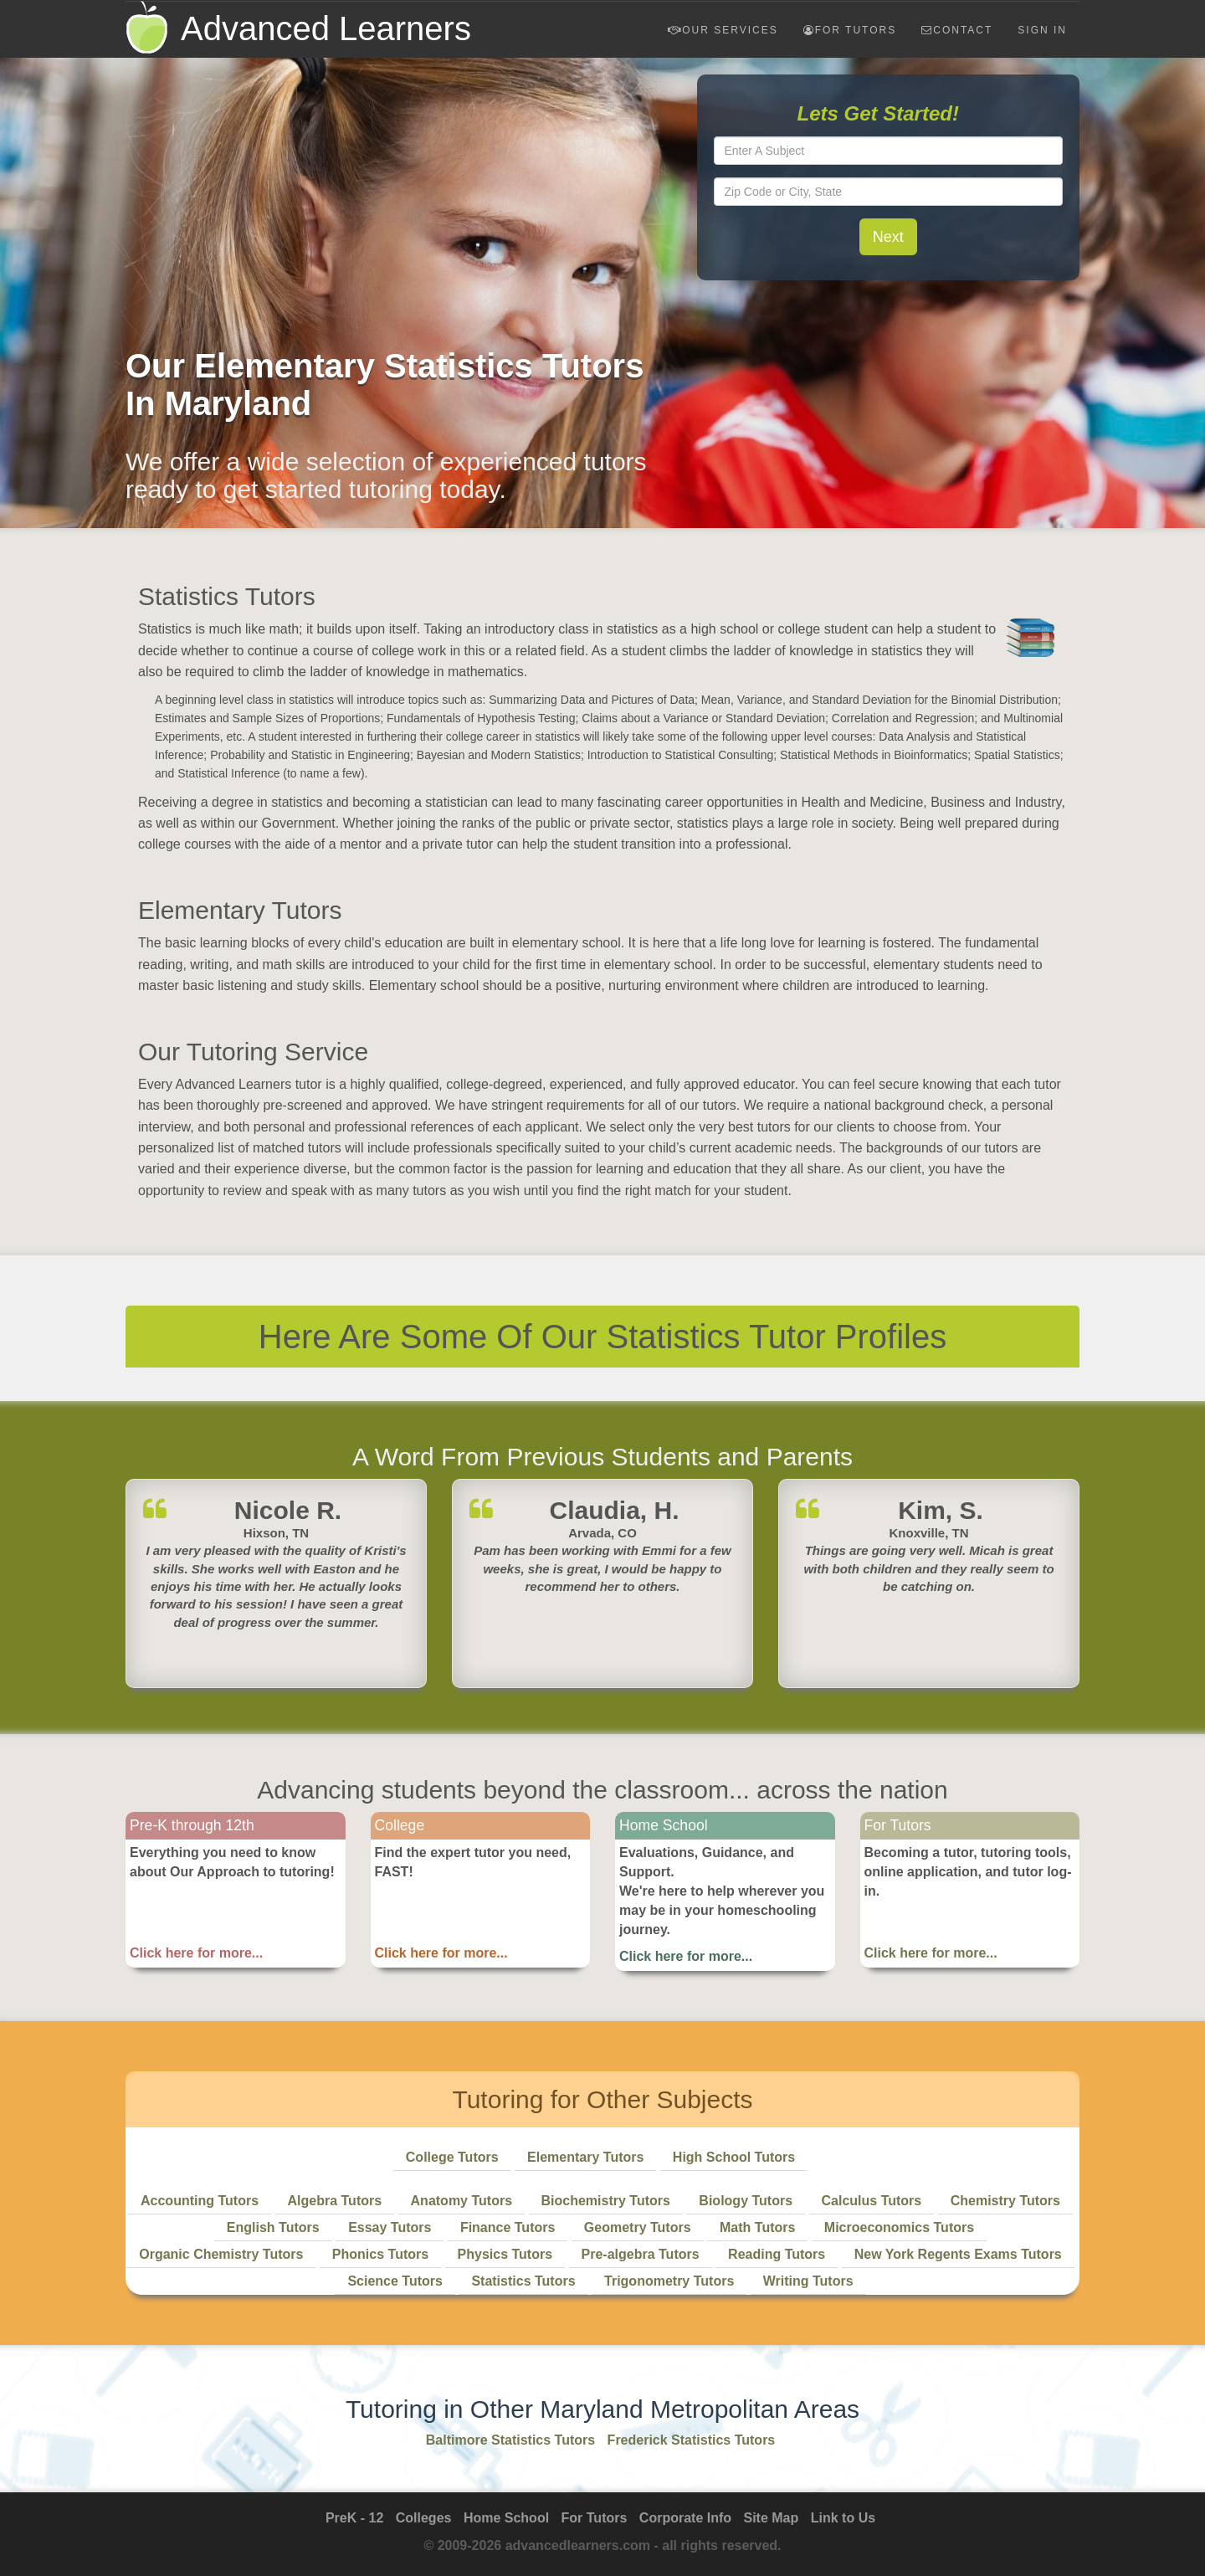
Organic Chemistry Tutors (221, 2254)
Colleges (424, 2518)
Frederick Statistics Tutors (692, 2440)
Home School (506, 2518)
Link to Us (843, 2518)
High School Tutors (734, 2157)
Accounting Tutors (200, 2201)
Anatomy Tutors (461, 2201)
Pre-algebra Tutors (641, 2254)
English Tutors (273, 2227)
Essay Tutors (389, 2227)
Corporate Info (685, 2518)
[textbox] (889, 150)
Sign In (1042, 30)
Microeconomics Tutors (899, 2227)
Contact (956, 30)
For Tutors (850, 30)
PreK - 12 (354, 2518)
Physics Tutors (505, 2254)
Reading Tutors (776, 2254)
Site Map (771, 2518)
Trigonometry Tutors (669, 2281)
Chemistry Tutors (1005, 2201)
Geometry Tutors (637, 2227)
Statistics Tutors (523, 2281)
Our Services (722, 30)
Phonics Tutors (380, 2254)
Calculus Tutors (872, 2201)
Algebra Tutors (335, 2201)
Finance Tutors (508, 2227)
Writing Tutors (808, 2281)
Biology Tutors (745, 2201)
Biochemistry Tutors (605, 2201)
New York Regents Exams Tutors (958, 2254)
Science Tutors (395, 2281)
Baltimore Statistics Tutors (510, 2440)
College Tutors (452, 2157)
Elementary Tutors (585, 2157)
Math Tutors (757, 2227)
